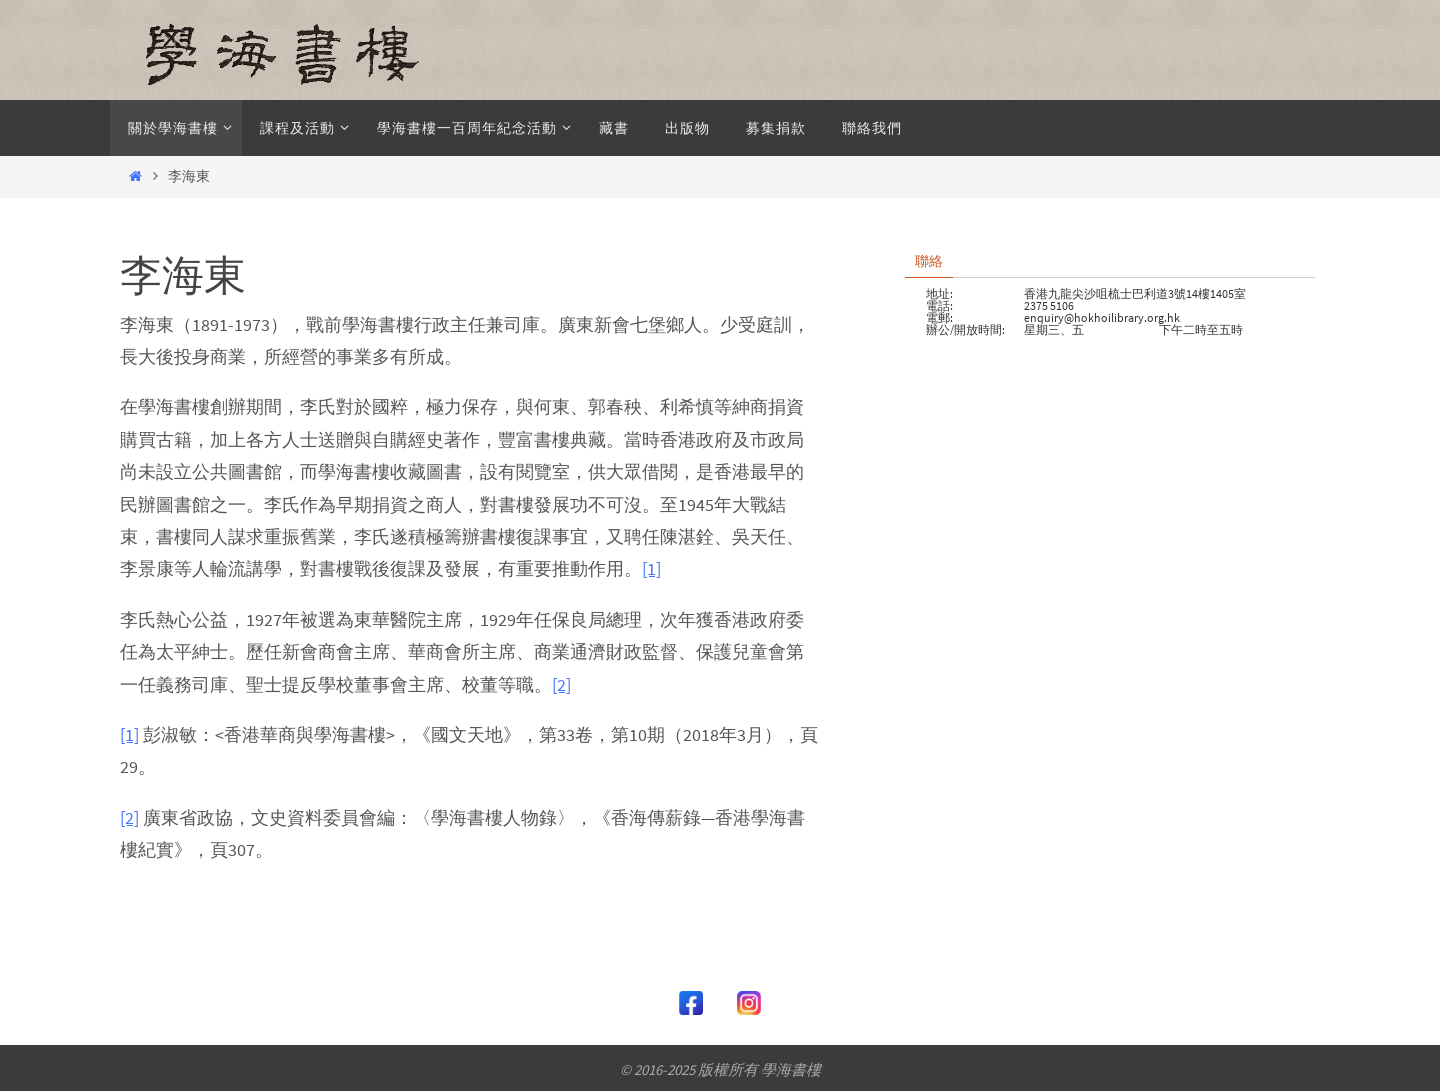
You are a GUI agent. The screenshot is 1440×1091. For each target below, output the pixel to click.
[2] (561, 684)
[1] (651, 568)
